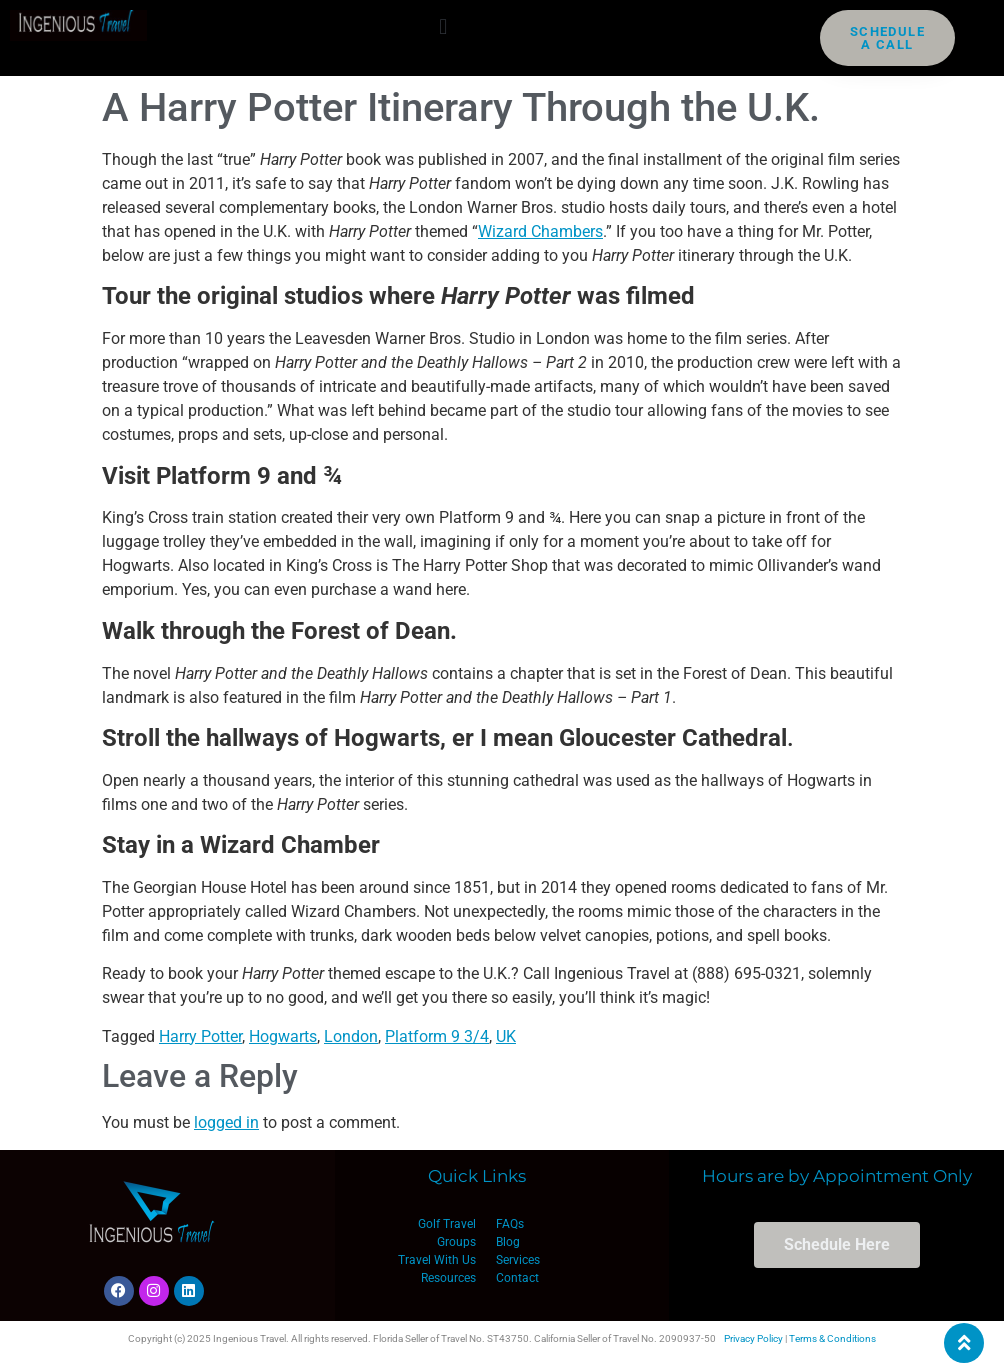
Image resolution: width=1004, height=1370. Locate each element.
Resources (448, 1278)
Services (518, 1260)
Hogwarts (283, 1036)
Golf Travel (447, 1224)
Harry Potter (200, 1036)
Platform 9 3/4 (437, 1036)
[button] (443, 26)
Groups (456, 1242)
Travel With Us (437, 1260)
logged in (226, 1122)
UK (506, 1036)
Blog (508, 1242)
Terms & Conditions (832, 1338)
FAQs (510, 1224)
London (351, 1036)
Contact (517, 1278)
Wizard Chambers (540, 231)
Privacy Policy (753, 1338)
